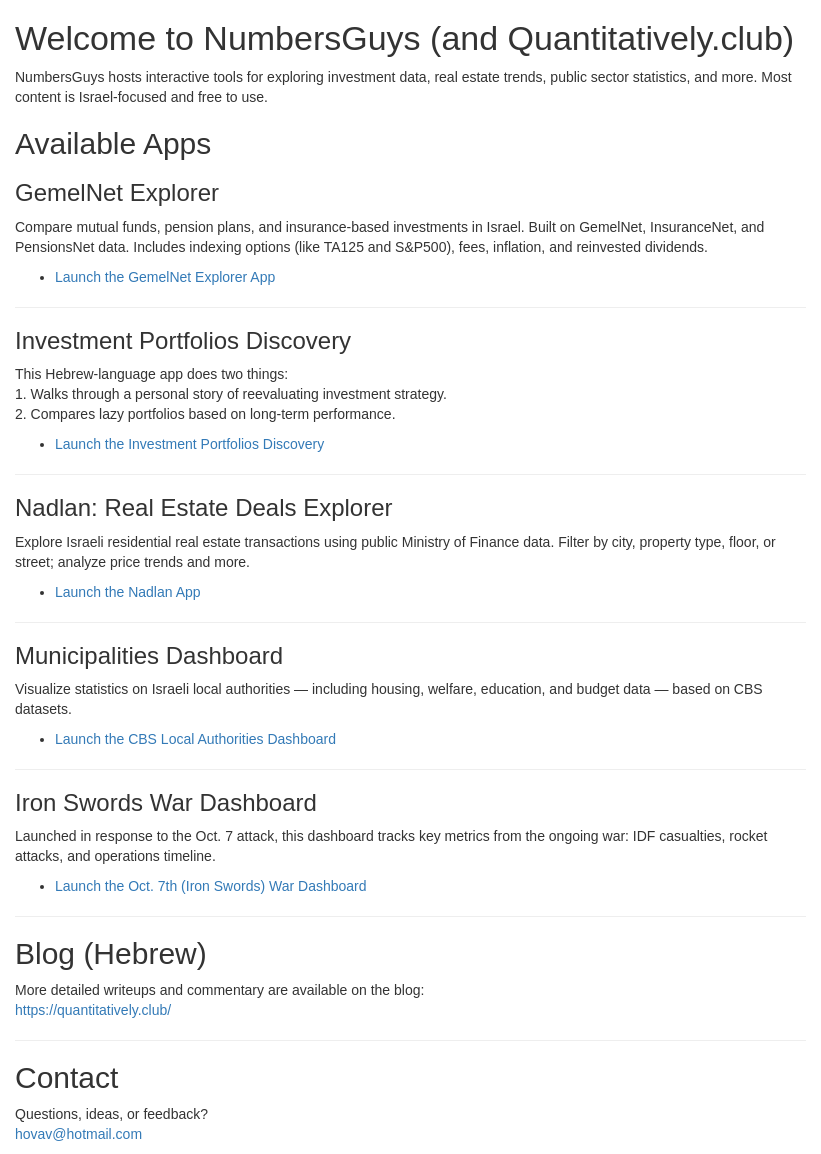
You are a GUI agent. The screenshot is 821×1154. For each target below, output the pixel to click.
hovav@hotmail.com (78, 1134)
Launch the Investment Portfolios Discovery (189, 444)
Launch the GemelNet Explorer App (165, 277)
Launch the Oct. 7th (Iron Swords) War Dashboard (211, 886)
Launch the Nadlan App (128, 592)
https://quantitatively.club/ (93, 1010)
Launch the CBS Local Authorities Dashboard (195, 739)
